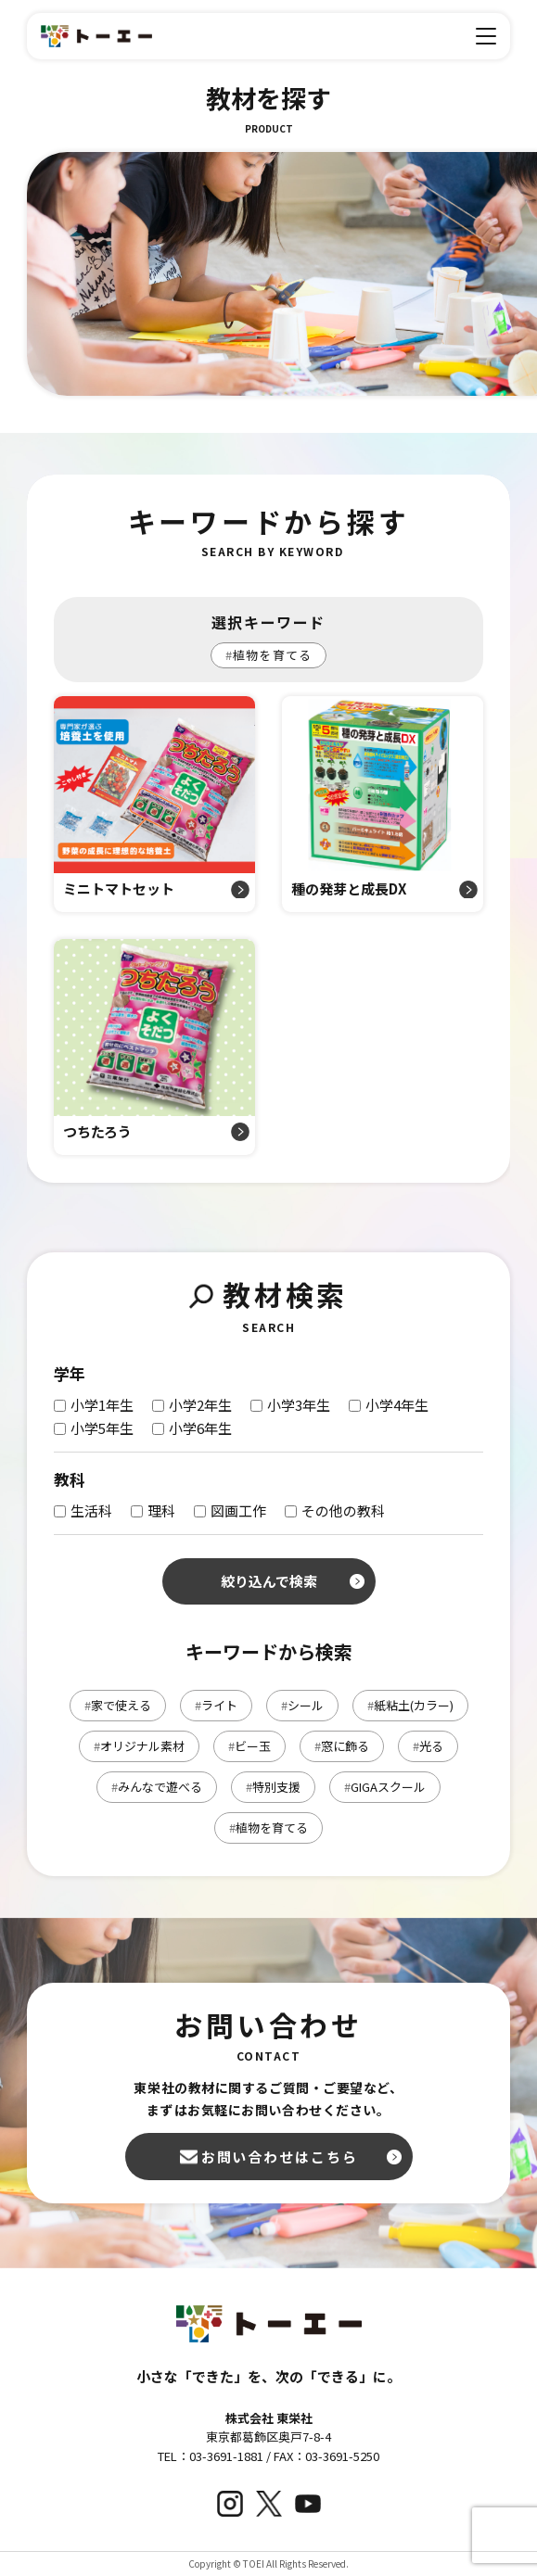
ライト (216, 1705)
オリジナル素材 (139, 1746)
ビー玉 (249, 1746)
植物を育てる (268, 655)
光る (428, 1746)
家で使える (117, 1705)
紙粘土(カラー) (410, 1705)
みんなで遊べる (156, 1787)
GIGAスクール (385, 1787)
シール (302, 1705)
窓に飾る (341, 1746)
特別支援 (273, 1787)
